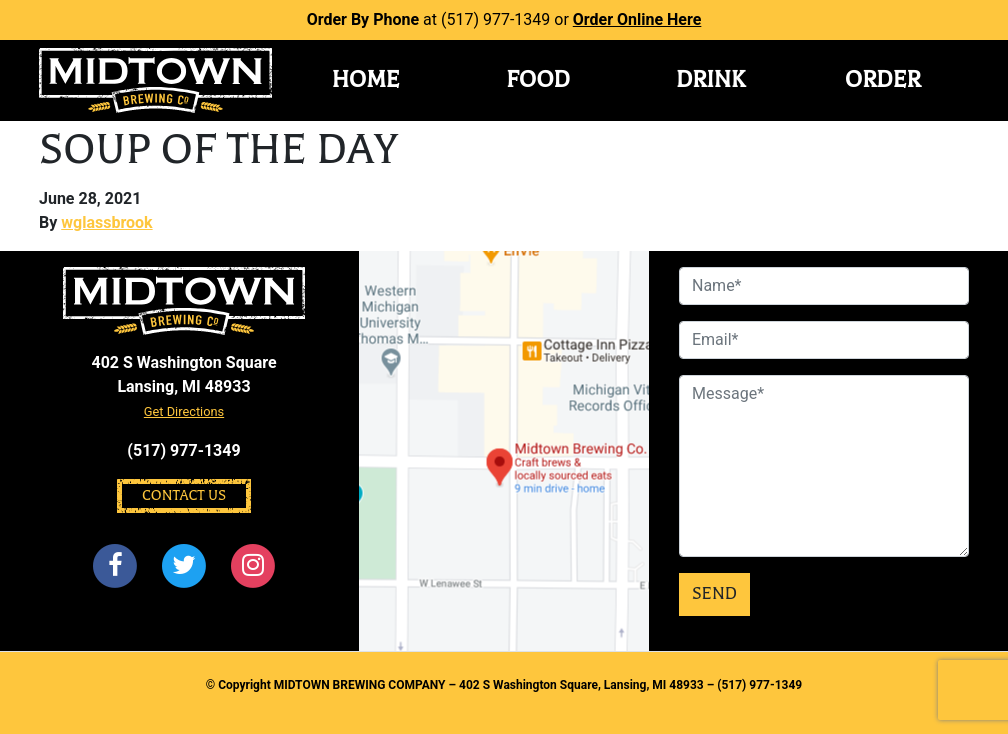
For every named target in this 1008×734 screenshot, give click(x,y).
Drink (710, 80)
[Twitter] (184, 565)
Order (883, 80)
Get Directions (184, 411)
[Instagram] (254, 565)
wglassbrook (106, 222)
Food (538, 80)
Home (366, 80)
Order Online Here (637, 19)
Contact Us (184, 495)
